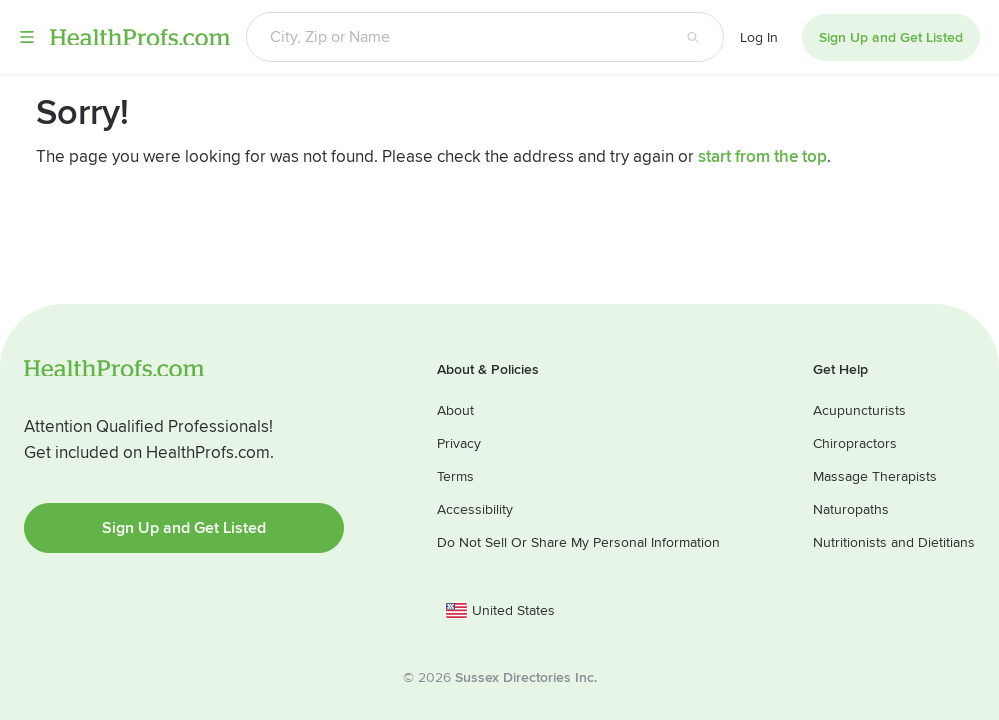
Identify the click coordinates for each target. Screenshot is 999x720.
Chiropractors (855, 443)
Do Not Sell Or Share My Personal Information (578, 542)
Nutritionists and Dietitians (894, 542)
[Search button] (693, 37)
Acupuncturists (859, 410)
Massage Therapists (875, 476)
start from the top (762, 156)
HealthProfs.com (140, 37)
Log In (759, 37)
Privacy (459, 443)
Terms (455, 476)
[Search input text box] (454, 37)
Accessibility (475, 509)
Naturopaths (851, 509)
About (455, 410)
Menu (27, 37)
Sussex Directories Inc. (526, 677)
